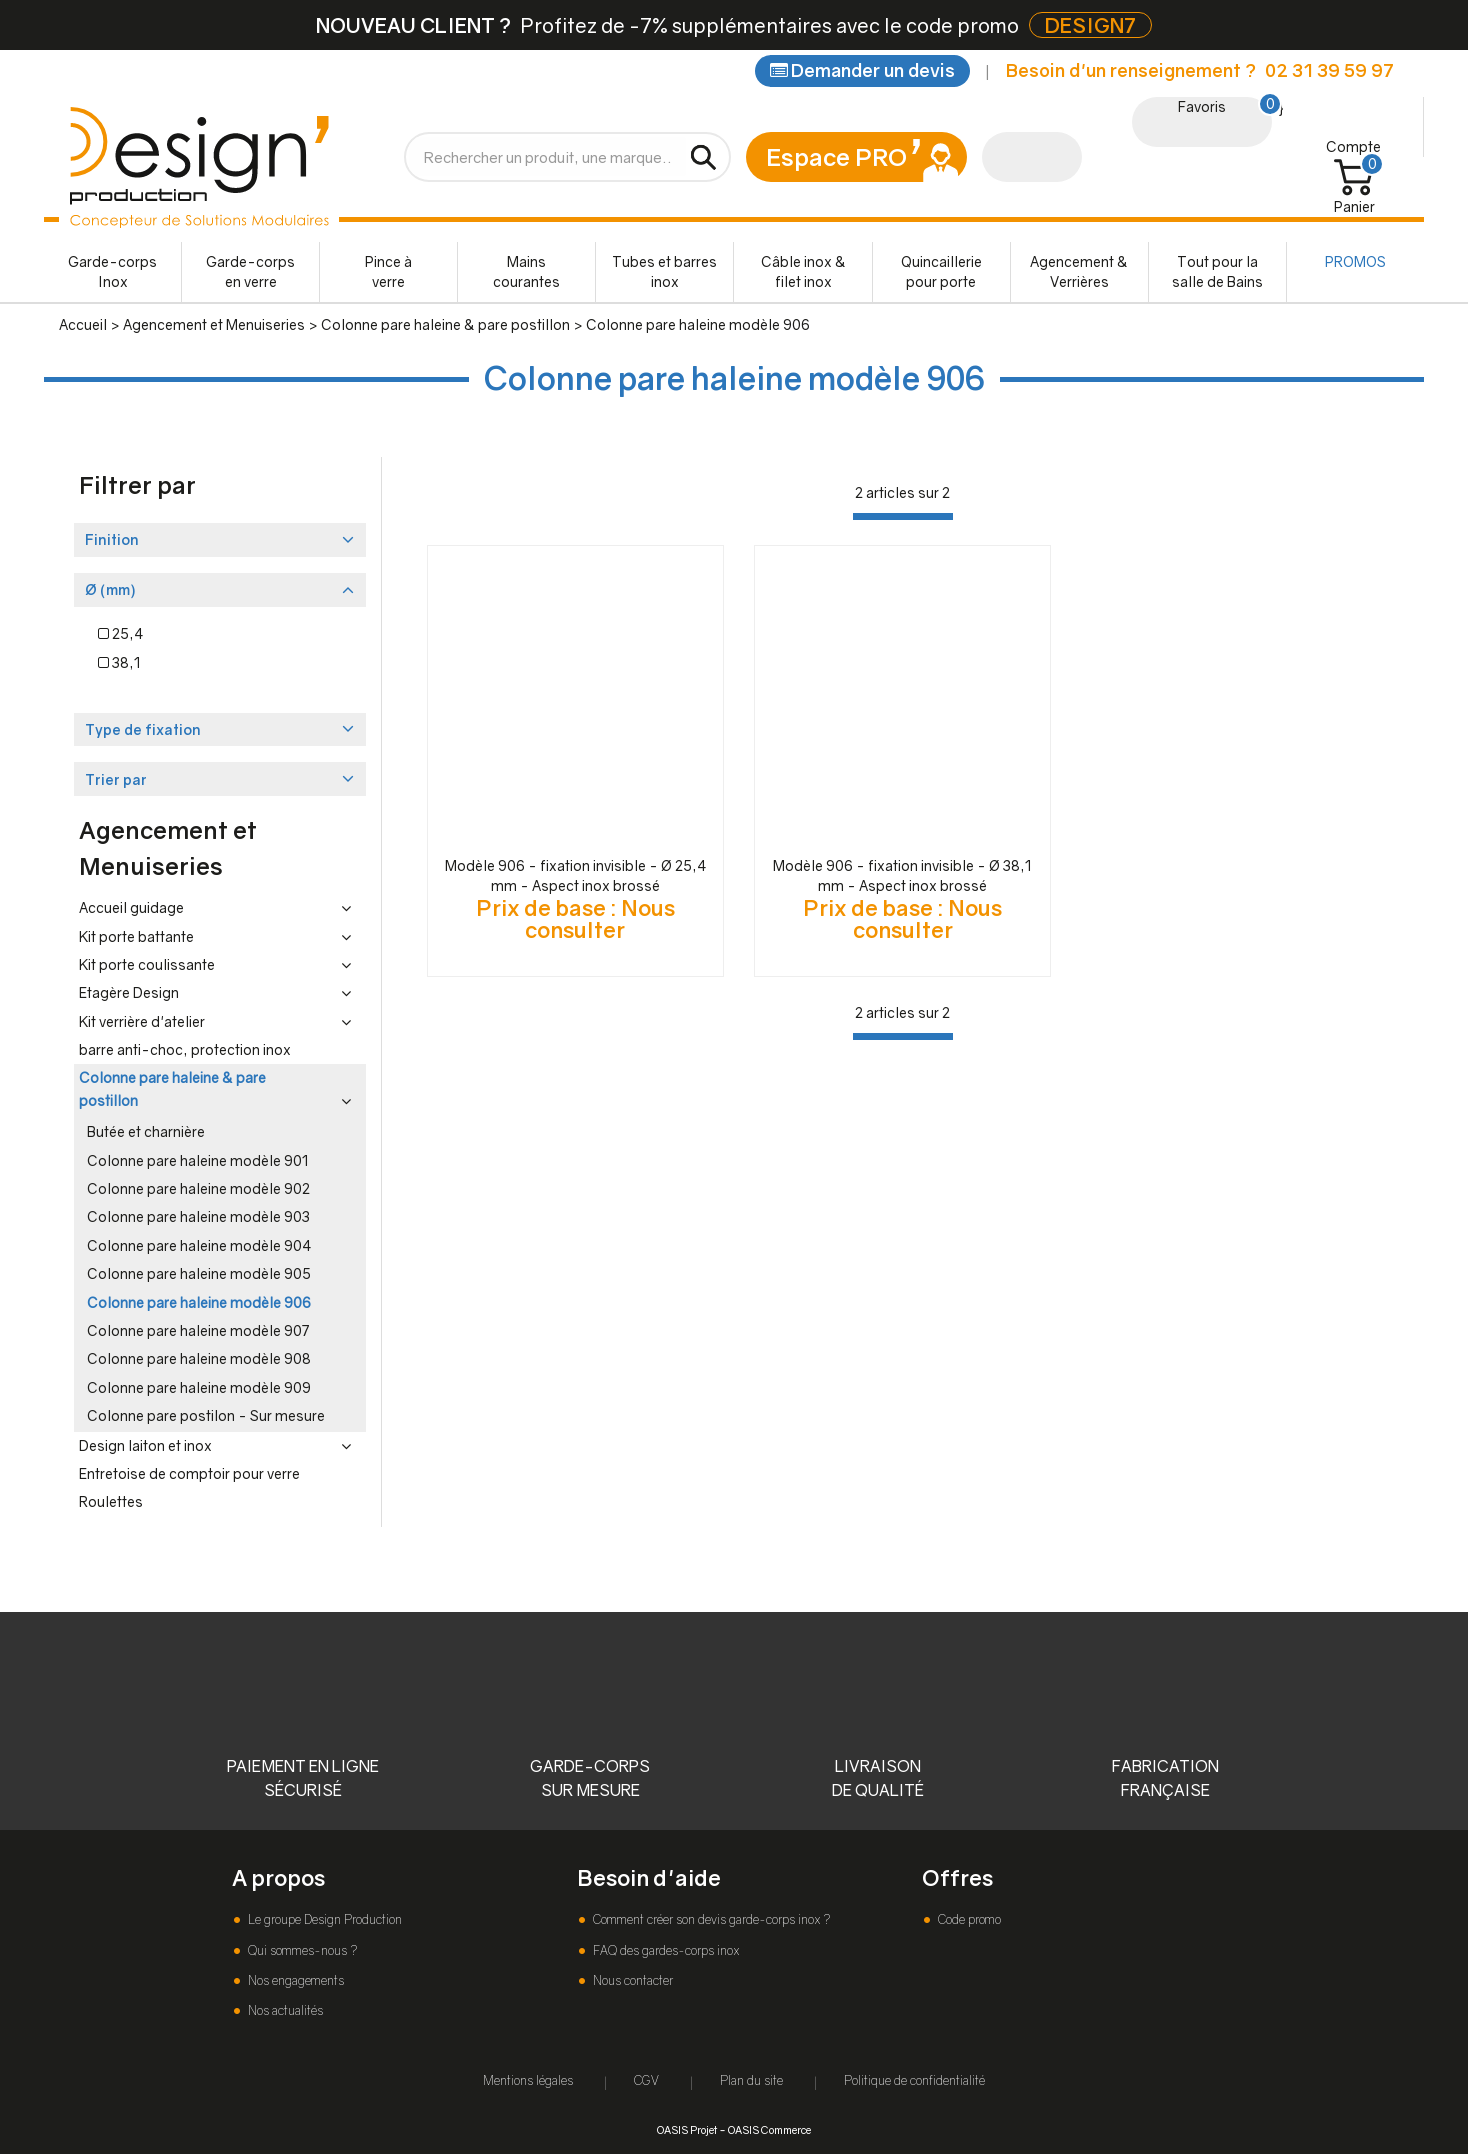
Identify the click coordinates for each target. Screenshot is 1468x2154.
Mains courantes (526, 271)
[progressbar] (903, 516)
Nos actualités (284, 2010)
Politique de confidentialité (914, 2080)
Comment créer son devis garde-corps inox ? (710, 1919)
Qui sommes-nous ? (301, 1950)
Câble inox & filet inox (803, 271)
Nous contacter (631, 1980)
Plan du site (751, 2080)
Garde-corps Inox (112, 271)
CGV (646, 2080)
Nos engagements (294, 1980)
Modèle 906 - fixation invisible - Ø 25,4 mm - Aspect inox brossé (575, 875)
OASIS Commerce (769, 2129)
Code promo (968, 1919)
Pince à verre (388, 271)
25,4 (120, 633)
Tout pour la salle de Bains (1217, 271)
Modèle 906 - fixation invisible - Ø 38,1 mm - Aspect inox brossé (902, 875)
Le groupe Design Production (323, 1919)
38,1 (119, 662)
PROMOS (1355, 261)
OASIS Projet (687, 2129)
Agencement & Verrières (1079, 271)
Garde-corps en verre (250, 271)
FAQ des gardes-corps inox (664, 1950)
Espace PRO (836, 156)
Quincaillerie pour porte (941, 271)
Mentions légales (528, 2080)
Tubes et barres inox (664, 271)
